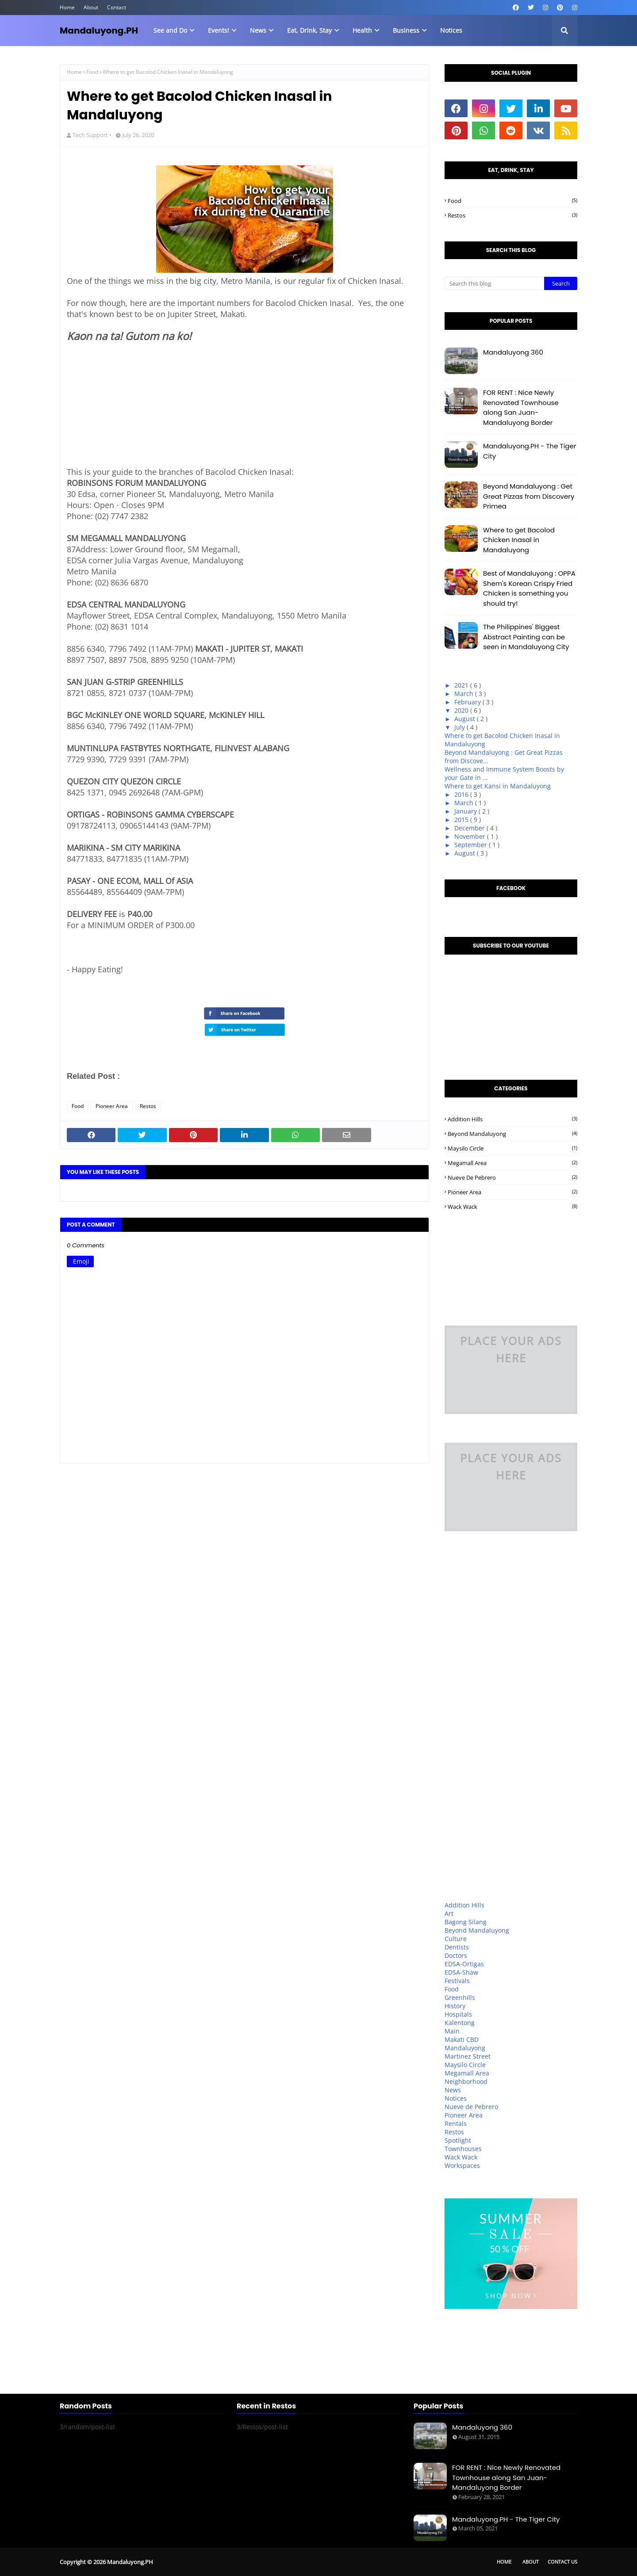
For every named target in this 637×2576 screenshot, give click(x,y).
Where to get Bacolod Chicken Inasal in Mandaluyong (519, 539)
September (471, 845)
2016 (462, 794)
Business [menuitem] (406, 30)
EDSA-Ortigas (464, 1964)
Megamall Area (512, 1163)
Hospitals (458, 2014)
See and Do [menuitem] (170, 30)
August (465, 719)
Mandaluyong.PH (99, 30)
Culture (456, 1938)
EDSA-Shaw (461, 1972)
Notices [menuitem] (451, 30)
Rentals (456, 2123)
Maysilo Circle (512, 1148)
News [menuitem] (258, 30)
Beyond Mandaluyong (512, 1134)
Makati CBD (462, 2039)
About (91, 7)
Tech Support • (92, 135)
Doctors (456, 1955)
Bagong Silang (466, 1922)
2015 (462, 819)
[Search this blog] (494, 283)
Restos (148, 1106)
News (453, 2090)
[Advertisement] (133, 408)
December (470, 828)
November (470, 836)
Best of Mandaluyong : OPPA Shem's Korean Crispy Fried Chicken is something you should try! (529, 588)
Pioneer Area (112, 1106)
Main (452, 2031)
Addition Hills (512, 1119)
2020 (462, 710)
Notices (456, 2098)
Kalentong (460, 2022)
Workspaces (462, 2165)
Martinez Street (468, 2056)
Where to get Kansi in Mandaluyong (498, 786)
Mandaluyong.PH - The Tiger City (529, 451)
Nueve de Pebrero (512, 1177)
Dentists (457, 1947)
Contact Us (562, 2561)
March (464, 693)
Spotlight (458, 2140)
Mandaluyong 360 (513, 352)
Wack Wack (512, 1207)
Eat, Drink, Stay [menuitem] (309, 30)
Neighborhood (466, 2081)
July (460, 727)
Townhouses (463, 2148)
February (468, 702)
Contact (116, 7)
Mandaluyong (465, 2048)
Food (92, 72)
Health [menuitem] (362, 30)
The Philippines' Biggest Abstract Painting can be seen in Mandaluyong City (526, 636)
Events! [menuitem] (218, 30)
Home (67, 7)
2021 (462, 685)
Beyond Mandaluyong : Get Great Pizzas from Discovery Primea (528, 496)
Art (449, 1913)
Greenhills (460, 1997)
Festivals (457, 1980)
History (455, 2006)
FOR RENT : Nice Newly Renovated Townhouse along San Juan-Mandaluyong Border (521, 407)
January (466, 811)
